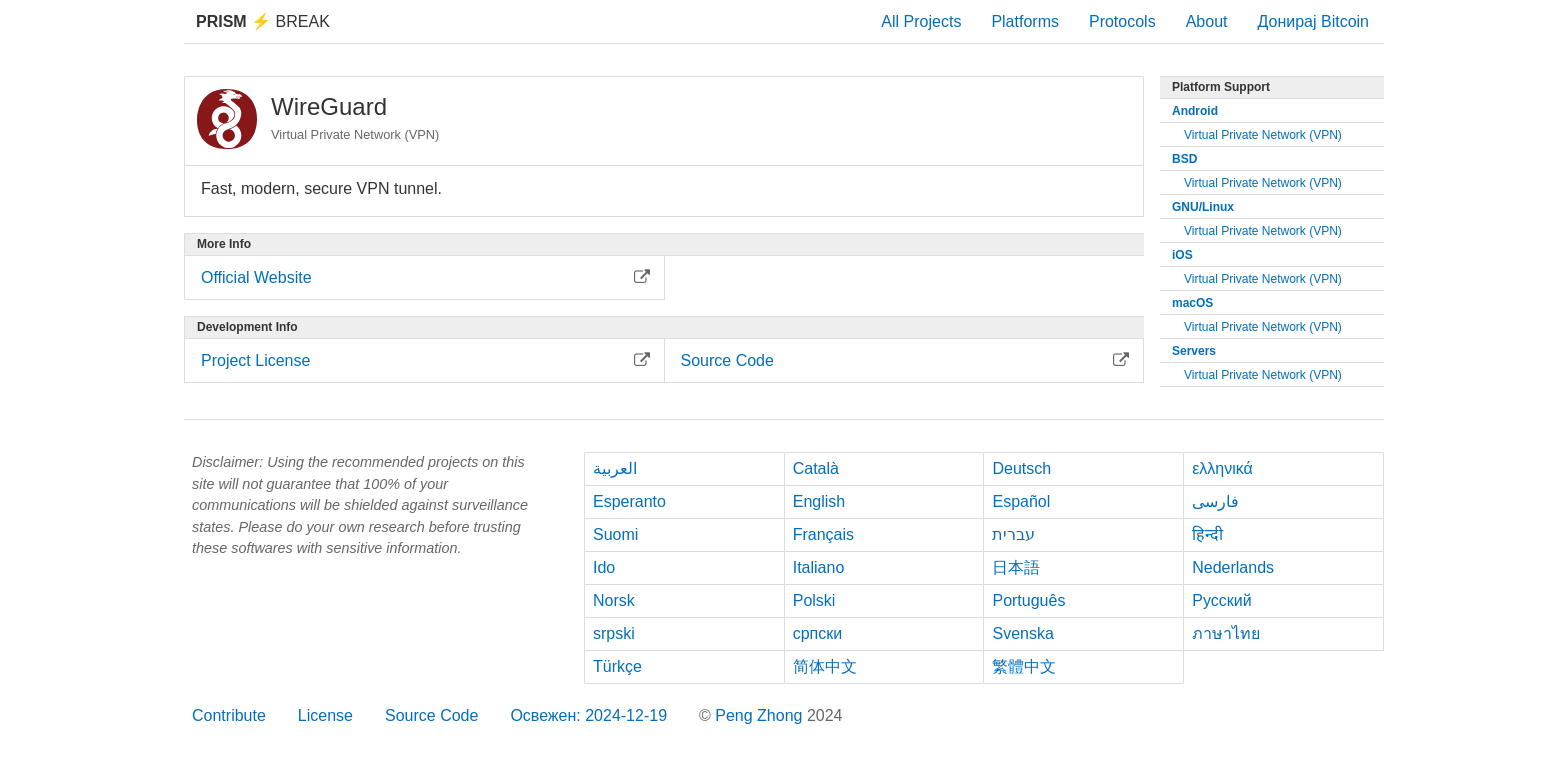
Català (816, 468)
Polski (814, 600)
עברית (1013, 534)
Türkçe (617, 666)
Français (823, 534)
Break (263, 21)
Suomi (615, 534)
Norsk (614, 600)
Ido (604, 567)
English (819, 501)
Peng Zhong (761, 715)
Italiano (819, 567)
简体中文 (825, 666)
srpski (614, 633)
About (1207, 21)
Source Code (431, 715)
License (325, 715)
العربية (615, 468)
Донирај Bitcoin (1313, 21)
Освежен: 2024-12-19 (588, 715)
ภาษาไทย (1226, 633)
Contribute (229, 715)
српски (818, 633)
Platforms (1025, 21)
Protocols (1122, 21)
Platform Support (1221, 87)
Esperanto (629, 501)
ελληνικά (1222, 468)
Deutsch (1021, 468)
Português (1028, 600)
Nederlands (1233, 567)
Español (1021, 501)
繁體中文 (1024, 666)
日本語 (1016, 567)
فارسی (1215, 501)
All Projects (921, 21)
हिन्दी (1207, 534)
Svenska (1022, 633)
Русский (1221, 600)
